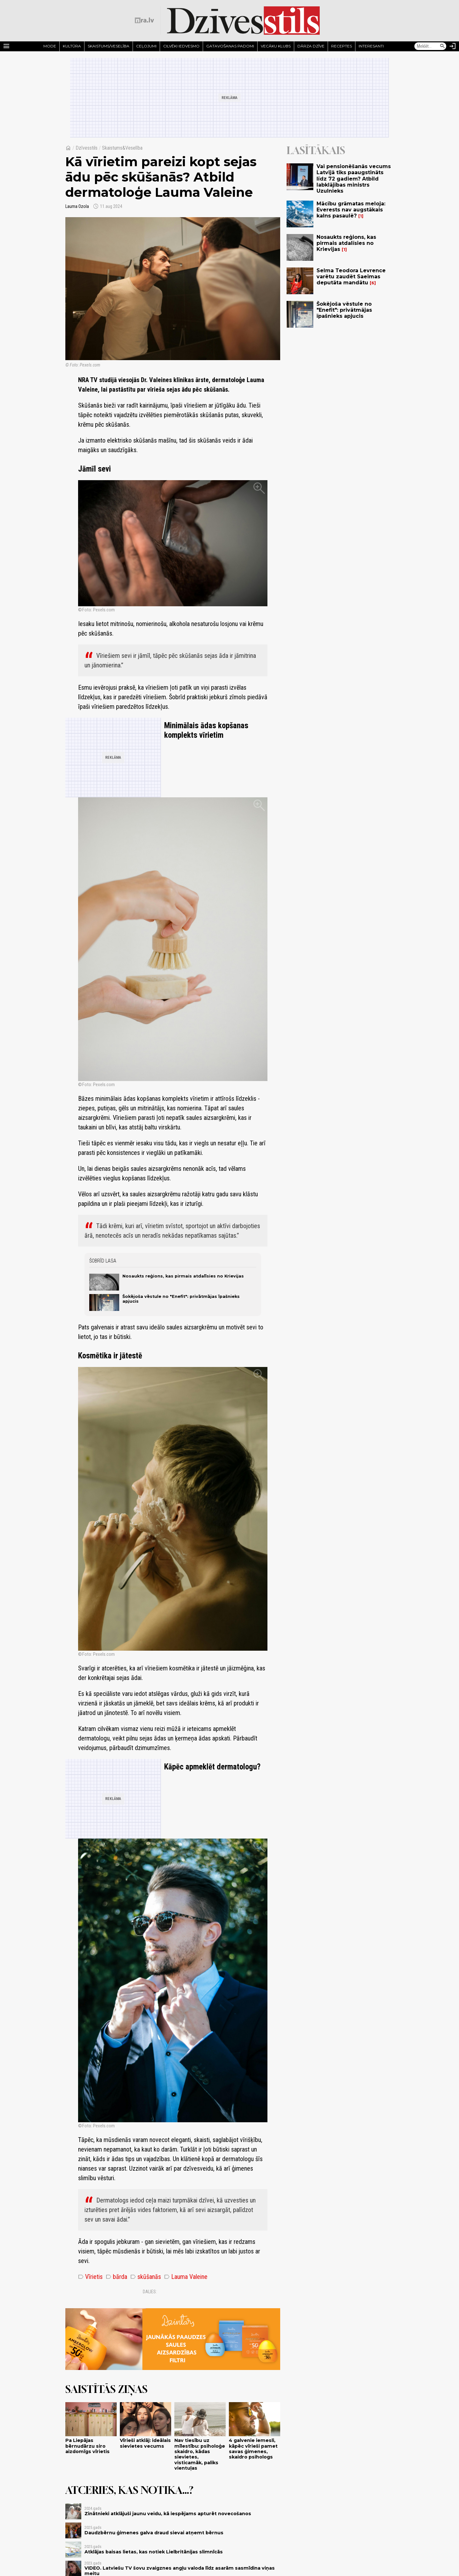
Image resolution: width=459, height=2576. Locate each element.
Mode (49, 46)
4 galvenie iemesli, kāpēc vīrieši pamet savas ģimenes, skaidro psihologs (253, 2448)
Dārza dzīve (310, 46)
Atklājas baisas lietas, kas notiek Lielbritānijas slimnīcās (153, 2552)
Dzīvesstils (87, 148)
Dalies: (150, 2291)
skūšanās (145, 2277)
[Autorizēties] (452, 46)
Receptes (341, 46)
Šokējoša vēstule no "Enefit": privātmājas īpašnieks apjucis (344, 310)
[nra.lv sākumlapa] (144, 20)
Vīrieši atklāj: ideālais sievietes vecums (145, 2443)
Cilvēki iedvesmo (181, 46)
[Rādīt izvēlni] (6, 46)
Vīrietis (90, 2277)
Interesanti (371, 46)
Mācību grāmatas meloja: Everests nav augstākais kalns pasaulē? (351, 210)
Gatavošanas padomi (230, 46)
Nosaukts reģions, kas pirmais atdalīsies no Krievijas (183, 1276)
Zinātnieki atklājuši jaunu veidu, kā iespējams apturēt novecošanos (167, 2513)
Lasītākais (316, 150)
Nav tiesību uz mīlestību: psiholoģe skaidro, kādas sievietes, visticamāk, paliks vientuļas (199, 2454)
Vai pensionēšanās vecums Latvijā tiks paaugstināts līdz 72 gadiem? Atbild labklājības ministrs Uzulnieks (354, 178)
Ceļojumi (146, 46)
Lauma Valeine (186, 2277)
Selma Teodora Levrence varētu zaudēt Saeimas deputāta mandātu (351, 276)
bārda (116, 2277)
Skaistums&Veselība (122, 148)
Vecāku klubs (276, 46)
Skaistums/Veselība (108, 46)
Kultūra (72, 46)
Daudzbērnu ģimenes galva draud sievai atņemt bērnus (153, 2533)
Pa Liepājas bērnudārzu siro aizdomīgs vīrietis (87, 2445)
